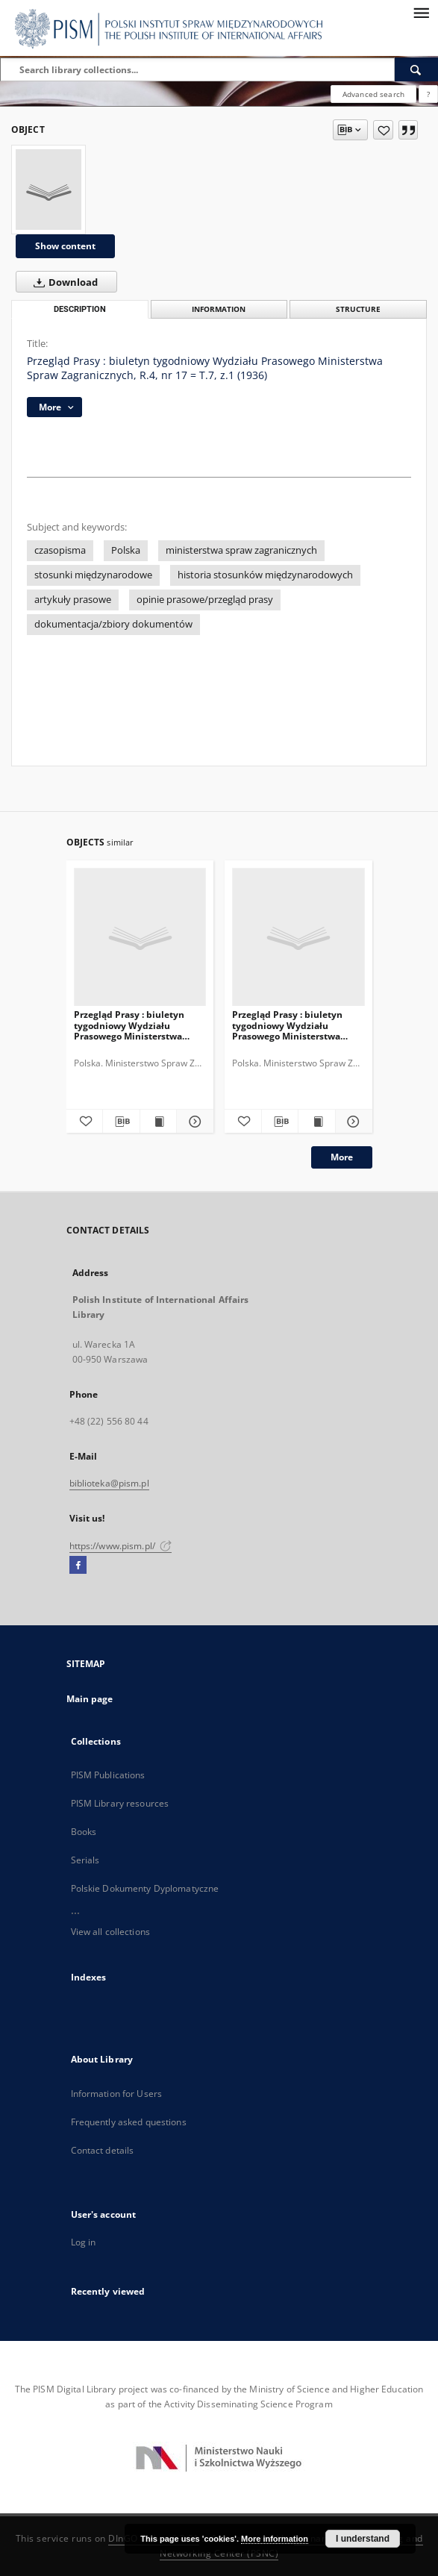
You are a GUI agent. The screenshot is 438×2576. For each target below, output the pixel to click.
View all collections (110, 1931)
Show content (65, 246)
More (342, 1157)
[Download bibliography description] (121, 1121)
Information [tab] (218, 309)
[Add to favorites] (383, 130)
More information (274, 2538)
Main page (89, 1698)
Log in (83, 2242)
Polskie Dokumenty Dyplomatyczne (145, 1888)
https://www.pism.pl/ (120, 1545)
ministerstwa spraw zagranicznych (241, 550)
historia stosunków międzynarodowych (265, 575)
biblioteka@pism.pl (109, 1483)
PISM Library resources (120, 1803)
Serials (85, 1860)
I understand (362, 2538)
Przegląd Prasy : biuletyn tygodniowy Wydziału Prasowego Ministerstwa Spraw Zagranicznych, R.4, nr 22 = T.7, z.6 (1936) (295, 1025)
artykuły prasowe (72, 599)
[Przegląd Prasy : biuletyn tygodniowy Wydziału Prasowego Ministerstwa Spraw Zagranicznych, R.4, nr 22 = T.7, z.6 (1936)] (298, 938)
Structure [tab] (358, 309)
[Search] (416, 69)
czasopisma (60, 550)
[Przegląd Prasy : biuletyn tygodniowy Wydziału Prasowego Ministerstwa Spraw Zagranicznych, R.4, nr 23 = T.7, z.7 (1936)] (140, 938)
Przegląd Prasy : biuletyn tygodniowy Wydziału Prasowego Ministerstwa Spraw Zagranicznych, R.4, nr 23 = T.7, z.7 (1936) (137, 1025)
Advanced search (373, 94)
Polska (125, 550)
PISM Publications (108, 1775)
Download (63, 282)
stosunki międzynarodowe (93, 575)
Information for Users (117, 2093)
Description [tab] (80, 309)
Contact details (102, 2150)
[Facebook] (78, 1565)
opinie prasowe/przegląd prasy (205, 599)
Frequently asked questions (129, 2122)
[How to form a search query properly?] (428, 94)
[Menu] (420, 12)
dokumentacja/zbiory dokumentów (113, 624)
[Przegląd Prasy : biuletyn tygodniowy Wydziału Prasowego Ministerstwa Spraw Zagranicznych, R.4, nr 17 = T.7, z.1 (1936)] (48, 189)
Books (84, 1831)
